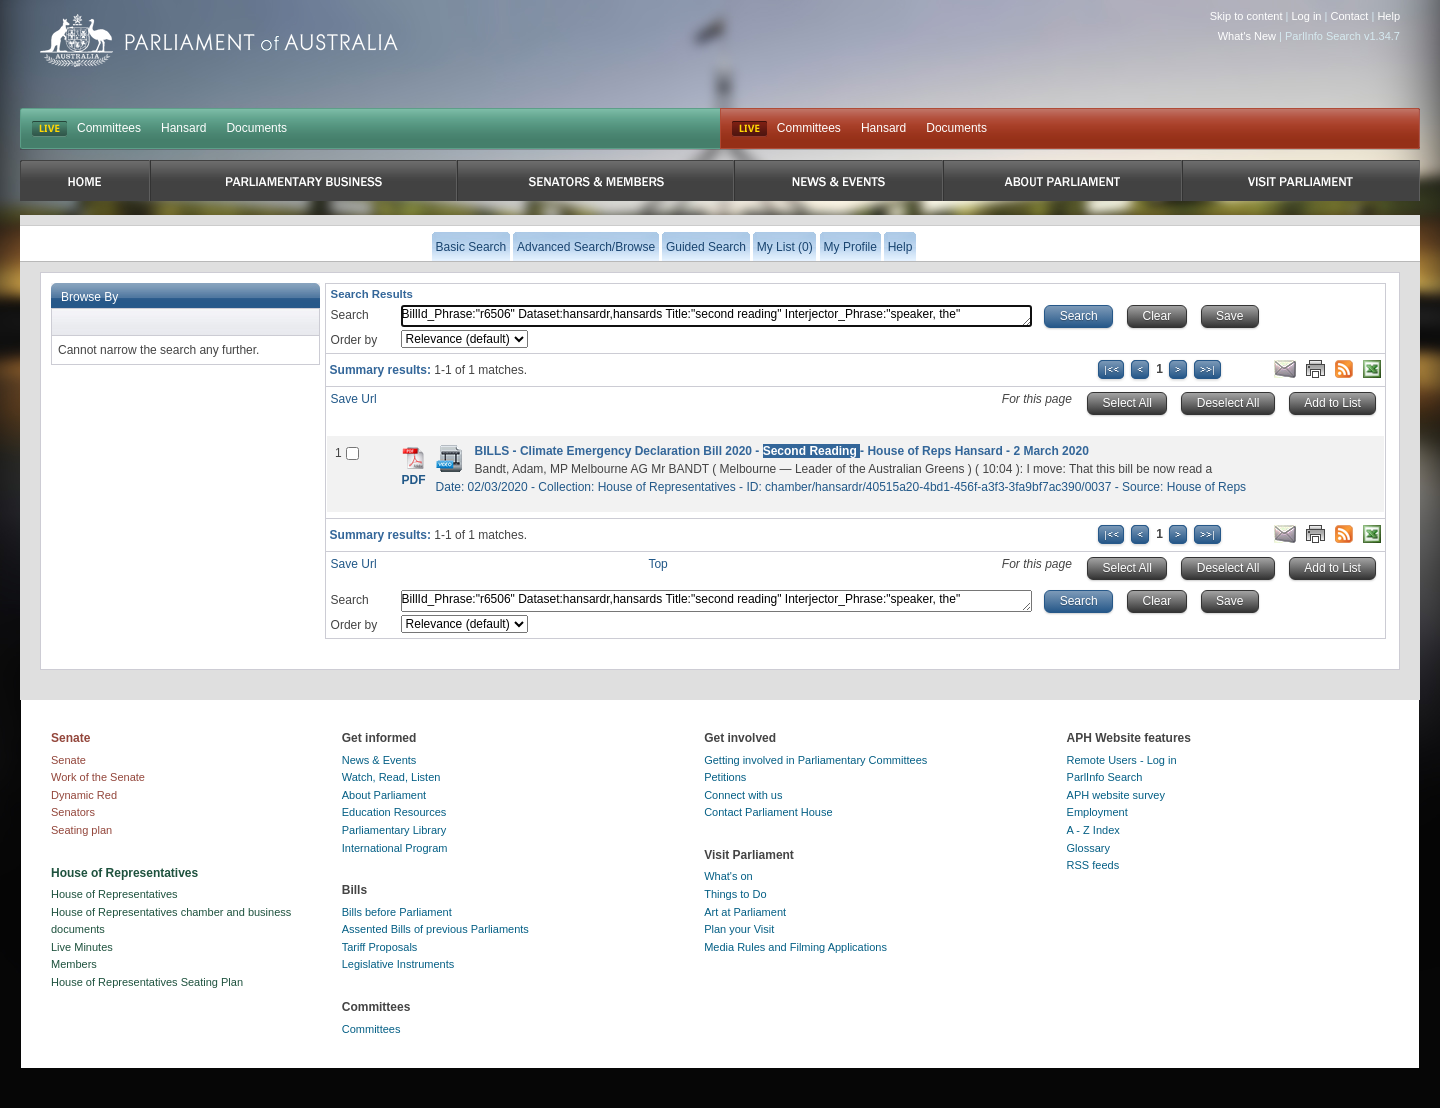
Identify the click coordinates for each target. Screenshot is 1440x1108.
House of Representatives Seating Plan (147, 982)
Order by (354, 340)
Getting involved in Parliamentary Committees (815, 760)
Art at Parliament (745, 912)
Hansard (183, 128)
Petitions (725, 777)
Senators (73, 812)
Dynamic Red (84, 795)
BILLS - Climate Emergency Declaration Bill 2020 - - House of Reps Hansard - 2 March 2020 (782, 451)
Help (1388, 16)
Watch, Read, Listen (391, 777)
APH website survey (1116, 795)
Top (657, 564)
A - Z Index (1093, 830)
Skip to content (1246, 16)
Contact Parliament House (768, 812)
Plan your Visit (739, 929)
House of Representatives (114, 894)
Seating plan (81, 830)
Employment (1097, 812)
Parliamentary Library (394, 830)
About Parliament (384, 795)
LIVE (49, 129)
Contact (1349, 16)
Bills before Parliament (397, 912)
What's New (1247, 36)
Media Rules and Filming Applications (795, 947)
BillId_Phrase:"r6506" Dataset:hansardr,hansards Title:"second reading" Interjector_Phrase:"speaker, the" (717, 316)
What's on (728, 876)
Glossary (1088, 848)
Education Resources (394, 812)
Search (350, 315)
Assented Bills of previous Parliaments (435, 929)
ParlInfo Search (1105, 777)
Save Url (354, 399)
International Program (395, 848)
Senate (68, 760)
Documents (256, 128)
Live (749, 129)
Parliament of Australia (219, 40)
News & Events (379, 760)
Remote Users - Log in (1122, 760)
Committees (109, 128)
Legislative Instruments (398, 964)
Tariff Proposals (380, 947)
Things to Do (735, 894)
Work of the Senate (98, 777)
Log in (1307, 16)
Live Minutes (82, 947)
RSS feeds (1093, 865)
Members (74, 964)
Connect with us (743, 795)
